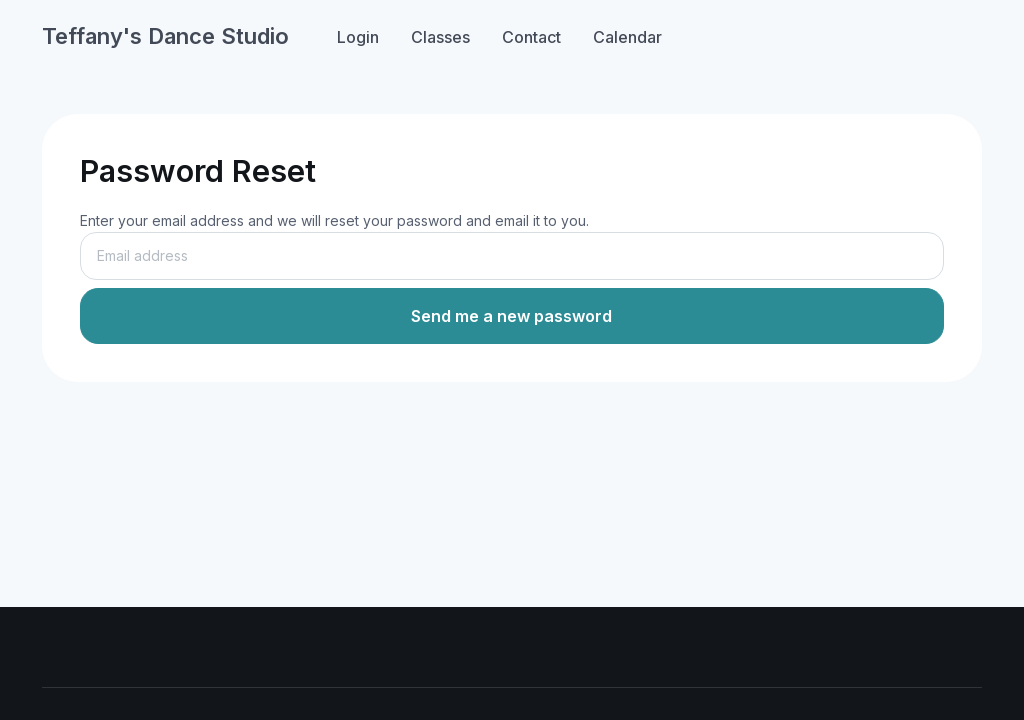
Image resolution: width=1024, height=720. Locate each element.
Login (358, 37)
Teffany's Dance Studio (165, 36)
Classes (440, 37)
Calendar (627, 37)
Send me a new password (511, 316)
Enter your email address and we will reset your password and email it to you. (334, 220)
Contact (531, 37)
